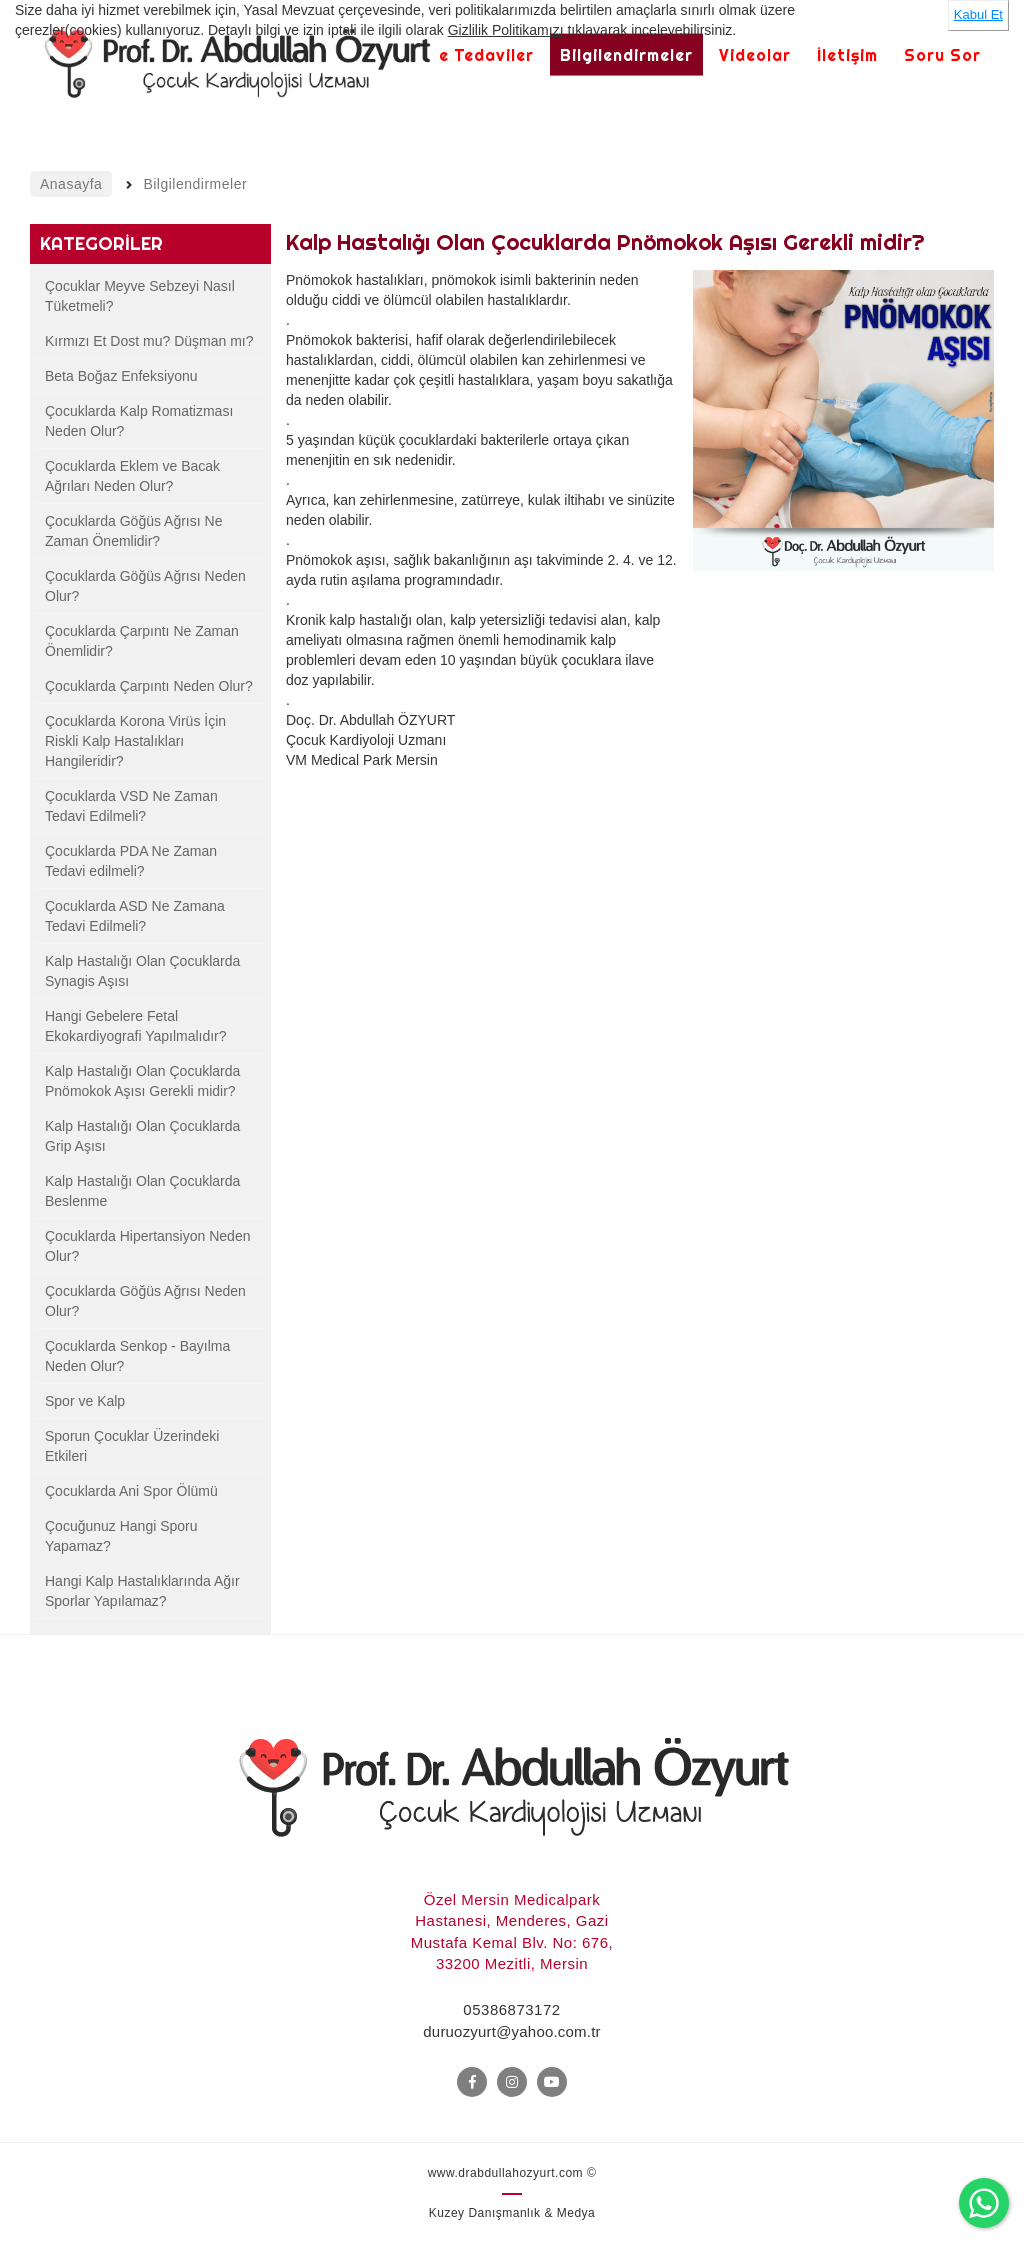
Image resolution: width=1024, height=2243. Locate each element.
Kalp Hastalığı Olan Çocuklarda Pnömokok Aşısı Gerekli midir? (142, 1081)
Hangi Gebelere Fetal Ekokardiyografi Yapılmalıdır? (136, 1026)
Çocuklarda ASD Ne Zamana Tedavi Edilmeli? (135, 916)
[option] (843, 455)
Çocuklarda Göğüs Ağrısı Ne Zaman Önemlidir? (133, 531)
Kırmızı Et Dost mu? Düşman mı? (149, 341)
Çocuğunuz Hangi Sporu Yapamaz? (121, 1536)
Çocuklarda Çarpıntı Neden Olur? (149, 686)
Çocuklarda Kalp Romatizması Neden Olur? (139, 421)
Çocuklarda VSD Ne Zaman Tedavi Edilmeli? (131, 806)
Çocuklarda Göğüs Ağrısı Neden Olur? (145, 586)
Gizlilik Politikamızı (506, 30)
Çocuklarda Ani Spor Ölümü (131, 1491)
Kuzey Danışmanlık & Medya (512, 2213)
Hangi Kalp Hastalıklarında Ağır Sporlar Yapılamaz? (142, 1591)
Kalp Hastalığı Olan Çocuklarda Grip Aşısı (142, 1136)
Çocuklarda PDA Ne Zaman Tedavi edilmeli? (131, 861)
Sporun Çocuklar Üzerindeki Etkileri (132, 1446)
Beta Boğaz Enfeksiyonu (121, 376)
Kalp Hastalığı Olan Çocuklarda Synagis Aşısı (142, 971)
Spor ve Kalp (85, 1401)
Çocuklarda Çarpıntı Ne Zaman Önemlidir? (142, 641)
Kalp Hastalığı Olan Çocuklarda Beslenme (142, 1191)
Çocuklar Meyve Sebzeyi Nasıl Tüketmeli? (140, 296)
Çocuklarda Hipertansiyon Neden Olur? (147, 1246)
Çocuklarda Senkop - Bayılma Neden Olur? (137, 1356)
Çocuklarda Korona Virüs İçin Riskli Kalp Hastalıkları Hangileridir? (135, 741)
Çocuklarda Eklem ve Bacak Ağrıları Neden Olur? (132, 476)
